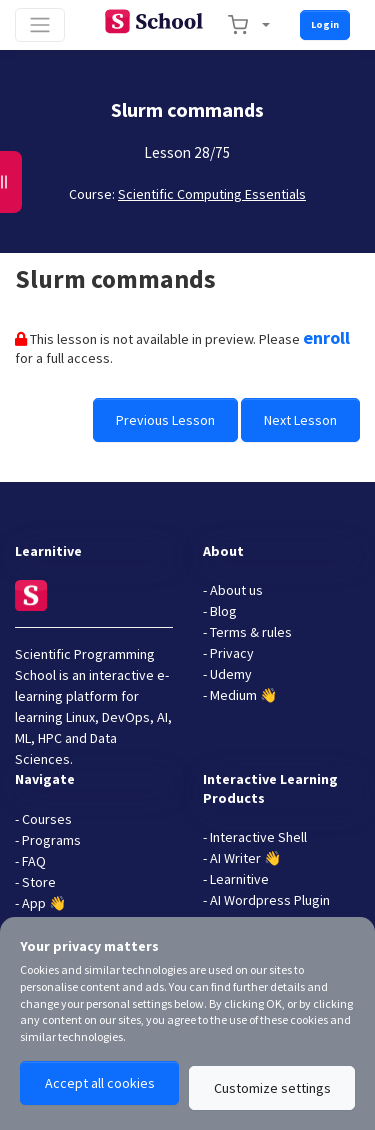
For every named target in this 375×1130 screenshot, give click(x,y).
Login (325, 24)
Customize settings (272, 1088)
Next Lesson (300, 420)
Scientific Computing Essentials (212, 194)
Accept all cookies (100, 1083)
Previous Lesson (165, 420)
